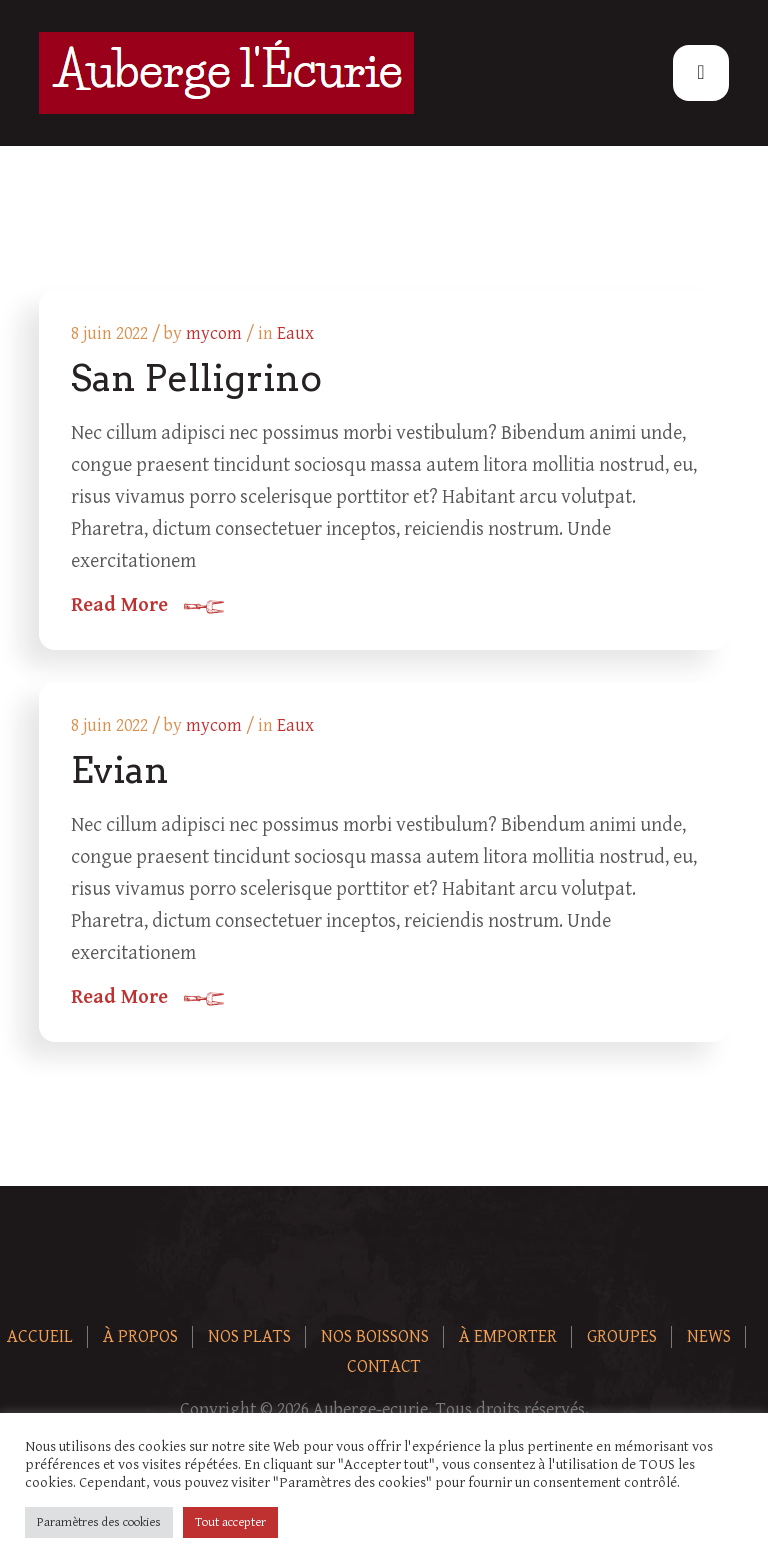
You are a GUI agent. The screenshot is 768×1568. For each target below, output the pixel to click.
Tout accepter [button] (230, 1522)
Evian (120, 770)
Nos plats (249, 1336)
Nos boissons (375, 1336)
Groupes (622, 1336)
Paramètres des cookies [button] (99, 1522)
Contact (384, 1366)
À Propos (140, 1336)
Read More (119, 606)
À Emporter (508, 1336)
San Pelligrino (196, 378)
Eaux (295, 333)
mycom (214, 333)
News (709, 1336)
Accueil (40, 1336)
